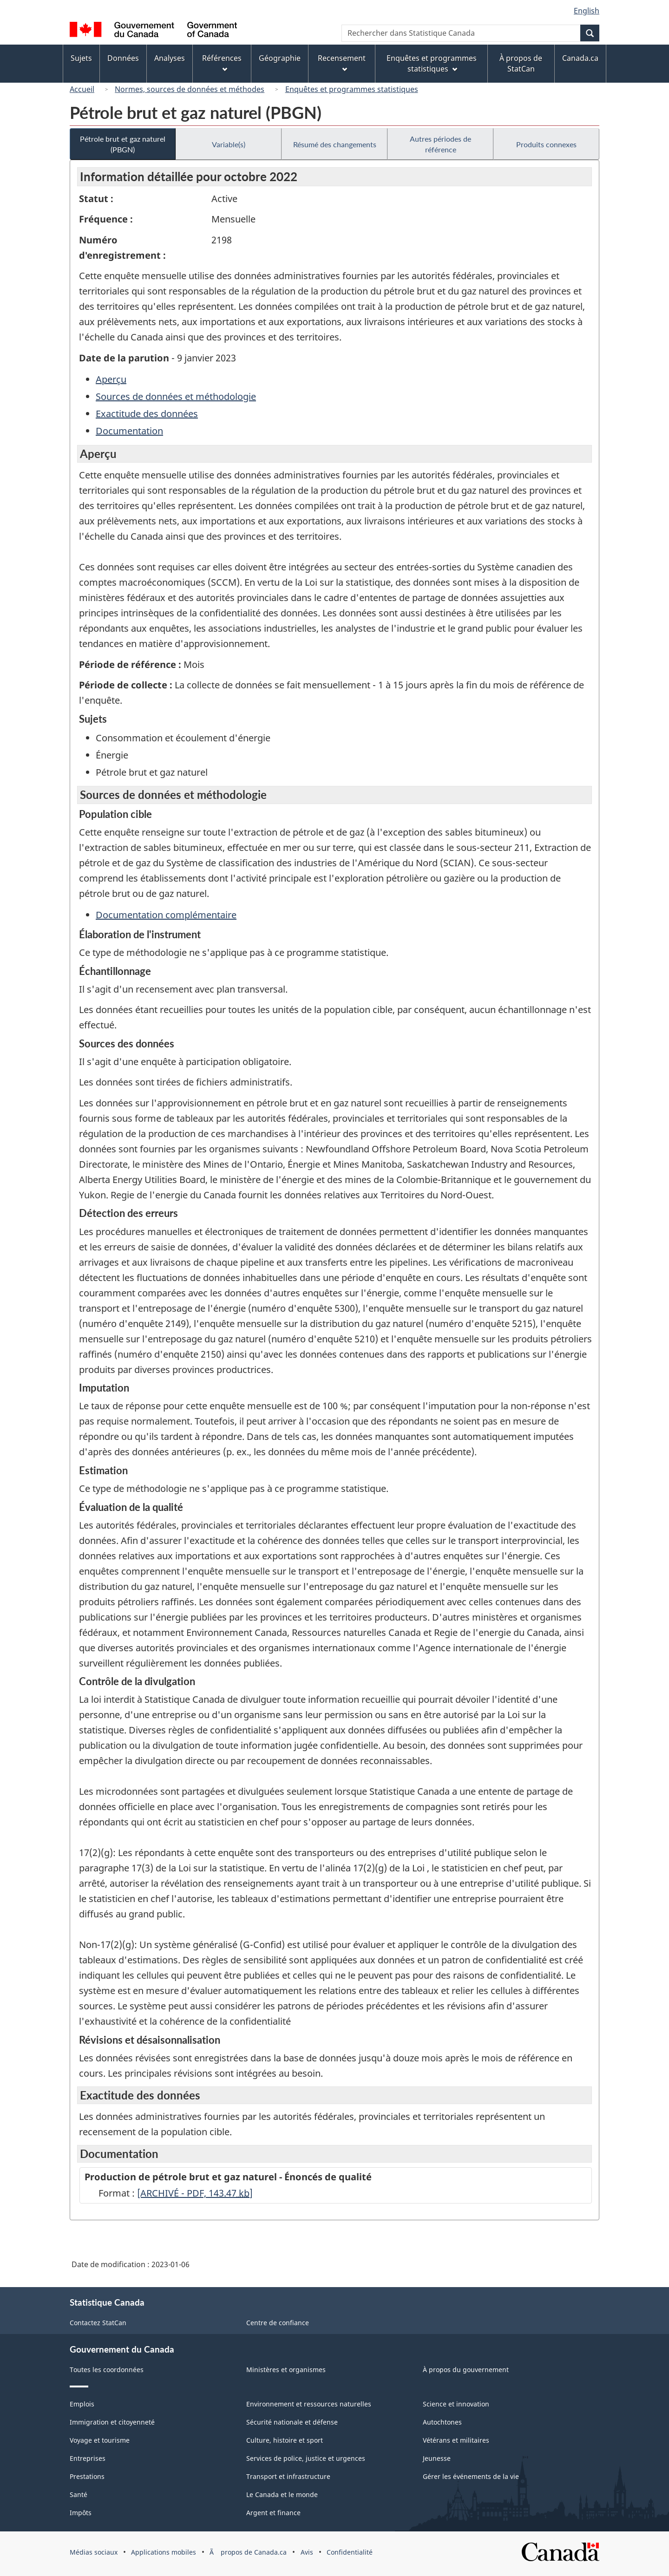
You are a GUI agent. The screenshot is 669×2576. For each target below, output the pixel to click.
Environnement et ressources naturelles (308, 2403)
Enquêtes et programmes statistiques (351, 89)
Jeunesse (437, 2458)
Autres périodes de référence (440, 144)
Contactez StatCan (98, 2322)
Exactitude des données (147, 413)
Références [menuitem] (222, 62)
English (586, 11)
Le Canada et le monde (282, 2494)
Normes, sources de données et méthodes (189, 89)
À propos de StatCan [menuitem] (520, 63)
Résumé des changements (334, 144)
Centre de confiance (277, 2322)
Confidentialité (350, 2552)
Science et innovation (456, 2403)
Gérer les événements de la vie (471, 2476)
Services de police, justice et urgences (305, 2458)
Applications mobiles (163, 2552)
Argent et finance (273, 2512)
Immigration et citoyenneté (112, 2422)
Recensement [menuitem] (342, 62)
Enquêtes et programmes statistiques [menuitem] (432, 63)
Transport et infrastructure (288, 2476)
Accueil (82, 89)
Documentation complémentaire (166, 915)
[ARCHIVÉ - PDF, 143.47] (195, 2193)
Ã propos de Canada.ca (248, 2552)
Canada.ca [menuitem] (580, 58)
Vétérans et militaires (456, 2440)
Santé (78, 2494)
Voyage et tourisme (100, 2440)
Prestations (87, 2476)
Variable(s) (228, 144)
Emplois (82, 2403)
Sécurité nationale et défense (292, 2422)
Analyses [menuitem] (169, 58)
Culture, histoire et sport (284, 2440)
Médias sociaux (94, 2552)
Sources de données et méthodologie (176, 396)
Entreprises (87, 2458)
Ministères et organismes (286, 2369)
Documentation (129, 431)
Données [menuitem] (123, 58)
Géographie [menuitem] (280, 58)
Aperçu (111, 379)
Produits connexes (546, 144)
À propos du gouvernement (466, 2369)
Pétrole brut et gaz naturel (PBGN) (122, 144)
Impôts (81, 2512)
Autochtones (442, 2422)
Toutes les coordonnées (107, 2369)
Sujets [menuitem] (81, 58)
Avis (307, 2552)
